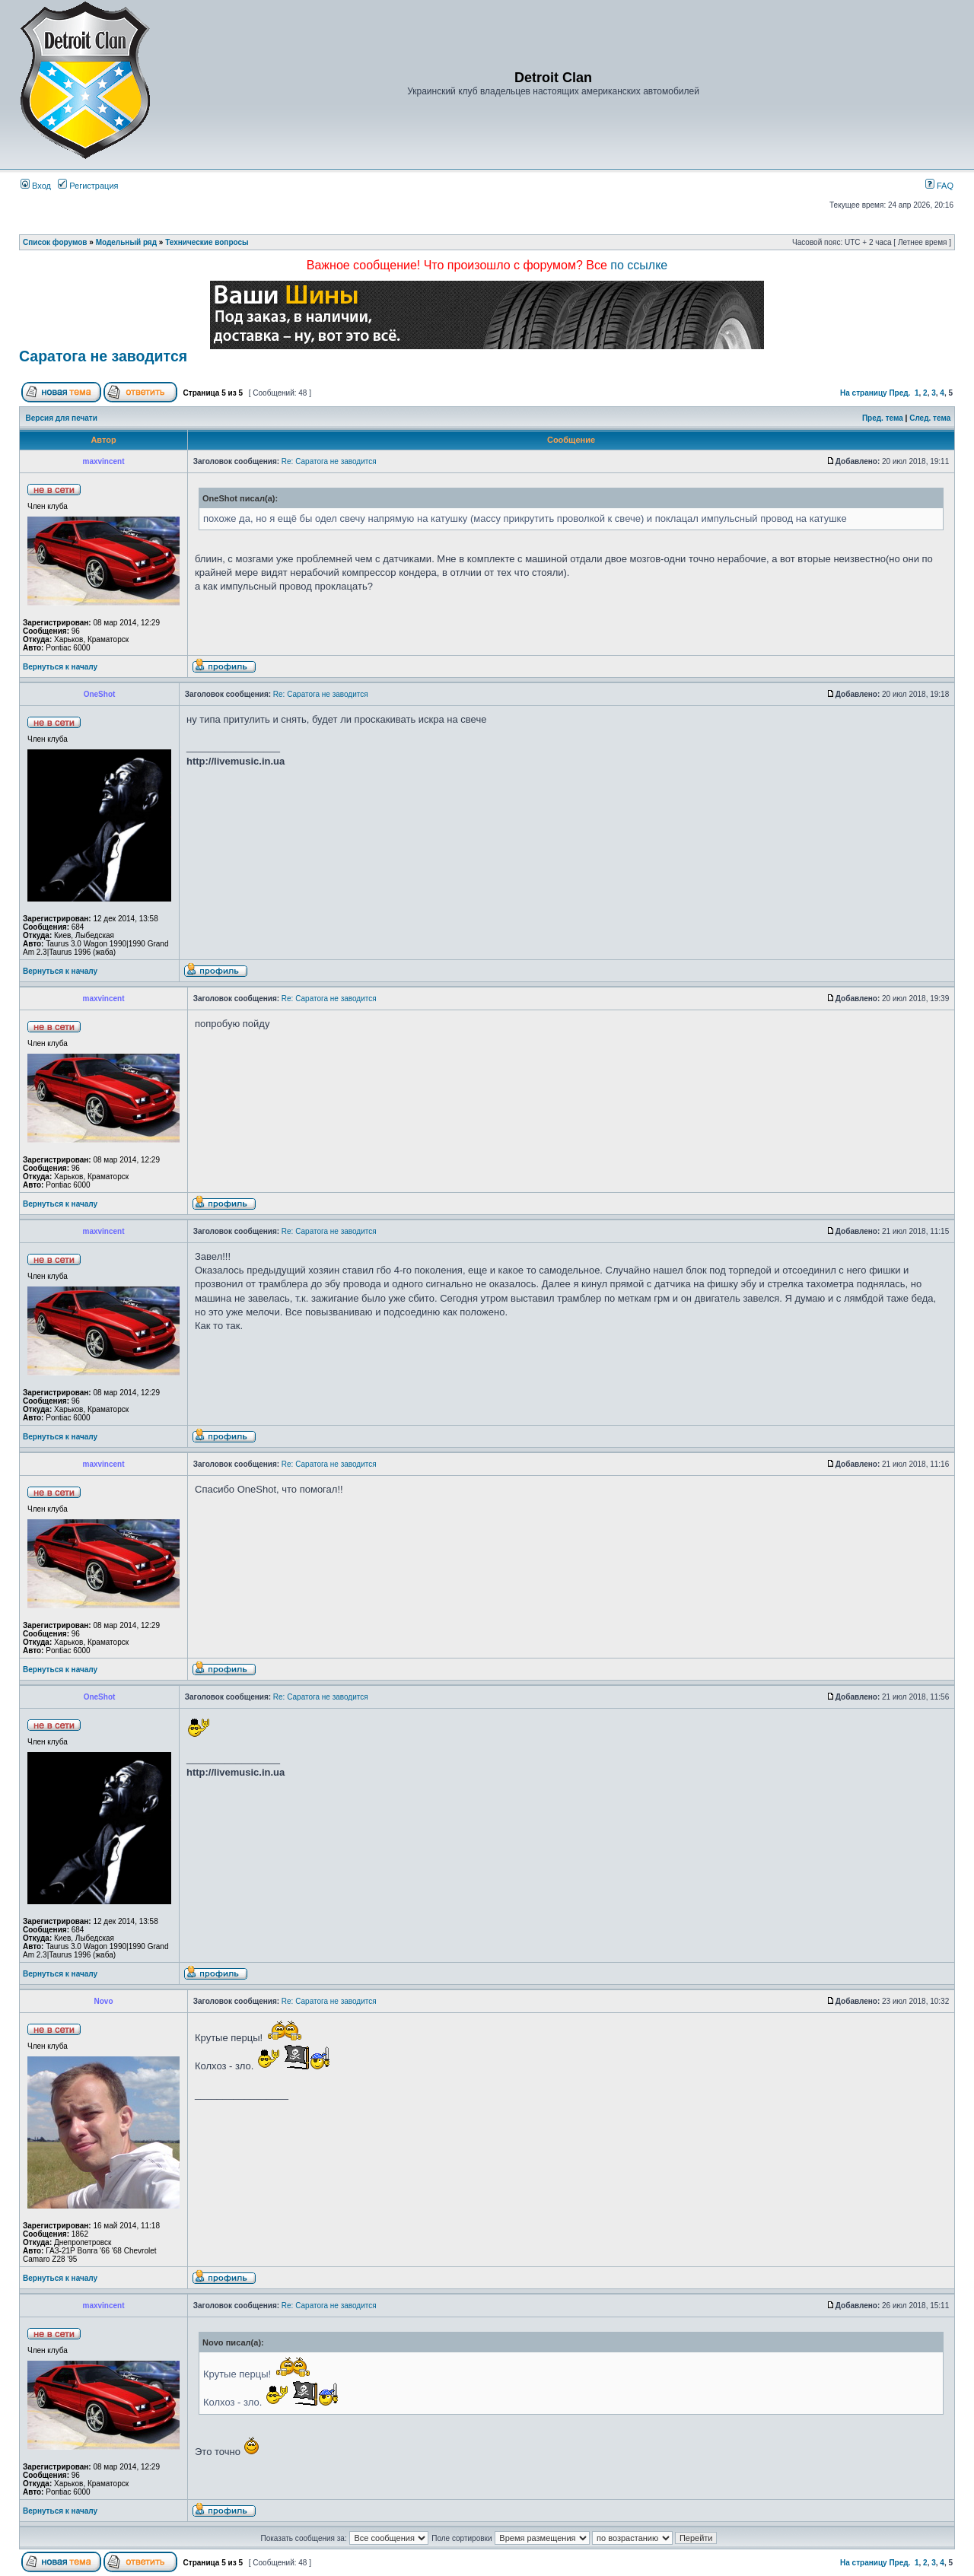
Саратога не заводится (103, 356)
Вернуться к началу (60, 667)
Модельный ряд (126, 242)
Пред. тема (882, 418)
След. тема (929, 418)
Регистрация (88, 185)
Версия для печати (61, 418)
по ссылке (638, 265)
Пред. (899, 393)
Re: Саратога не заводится (329, 461)
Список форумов (55, 242)
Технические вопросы (206, 242)
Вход (36, 185)
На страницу (863, 393)
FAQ (939, 185)
